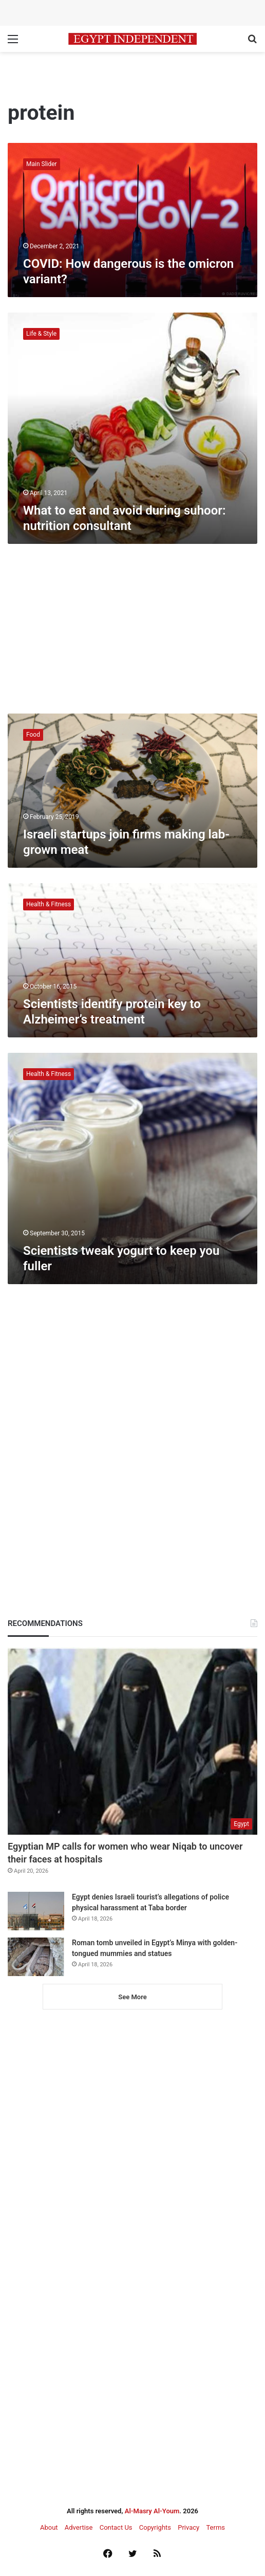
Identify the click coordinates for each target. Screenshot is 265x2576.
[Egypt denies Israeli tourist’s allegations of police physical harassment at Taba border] (36, 1911)
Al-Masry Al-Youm (152, 2511)
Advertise (79, 2527)
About (49, 2527)
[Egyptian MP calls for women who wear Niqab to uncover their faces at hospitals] (132, 1741)
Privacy (188, 2527)
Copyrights (155, 2527)
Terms (215, 2527)
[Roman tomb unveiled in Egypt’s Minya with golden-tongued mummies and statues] (36, 1957)
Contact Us (116, 2527)
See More (132, 1997)
